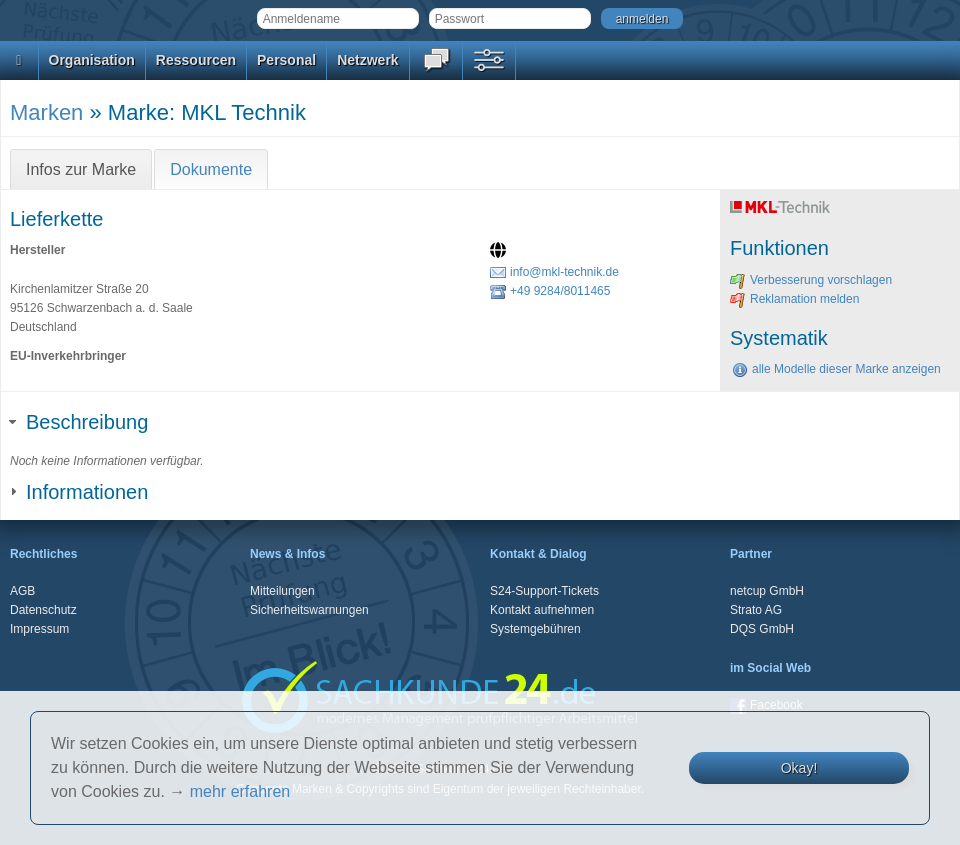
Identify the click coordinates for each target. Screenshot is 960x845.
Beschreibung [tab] (79, 422)
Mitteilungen (282, 591)
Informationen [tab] (79, 492)
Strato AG (756, 610)
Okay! (799, 768)
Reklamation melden (794, 299)
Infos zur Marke (81, 169)
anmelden (642, 19)
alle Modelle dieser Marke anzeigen (836, 369)
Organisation (92, 60)
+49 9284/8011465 (550, 291)
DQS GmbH (762, 629)
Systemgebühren (535, 629)
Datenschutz (43, 610)
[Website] (500, 252)
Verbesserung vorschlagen (811, 280)
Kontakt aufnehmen (542, 610)
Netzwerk (367, 60)
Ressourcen (196, 60)
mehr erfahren (240, 791)
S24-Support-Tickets (544, 591)
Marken (46, 112)
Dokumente (211, 169)
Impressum (39, 629)
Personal (286, 60)
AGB (22, 591)
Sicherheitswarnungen (309, 610)
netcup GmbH (767, 591)
